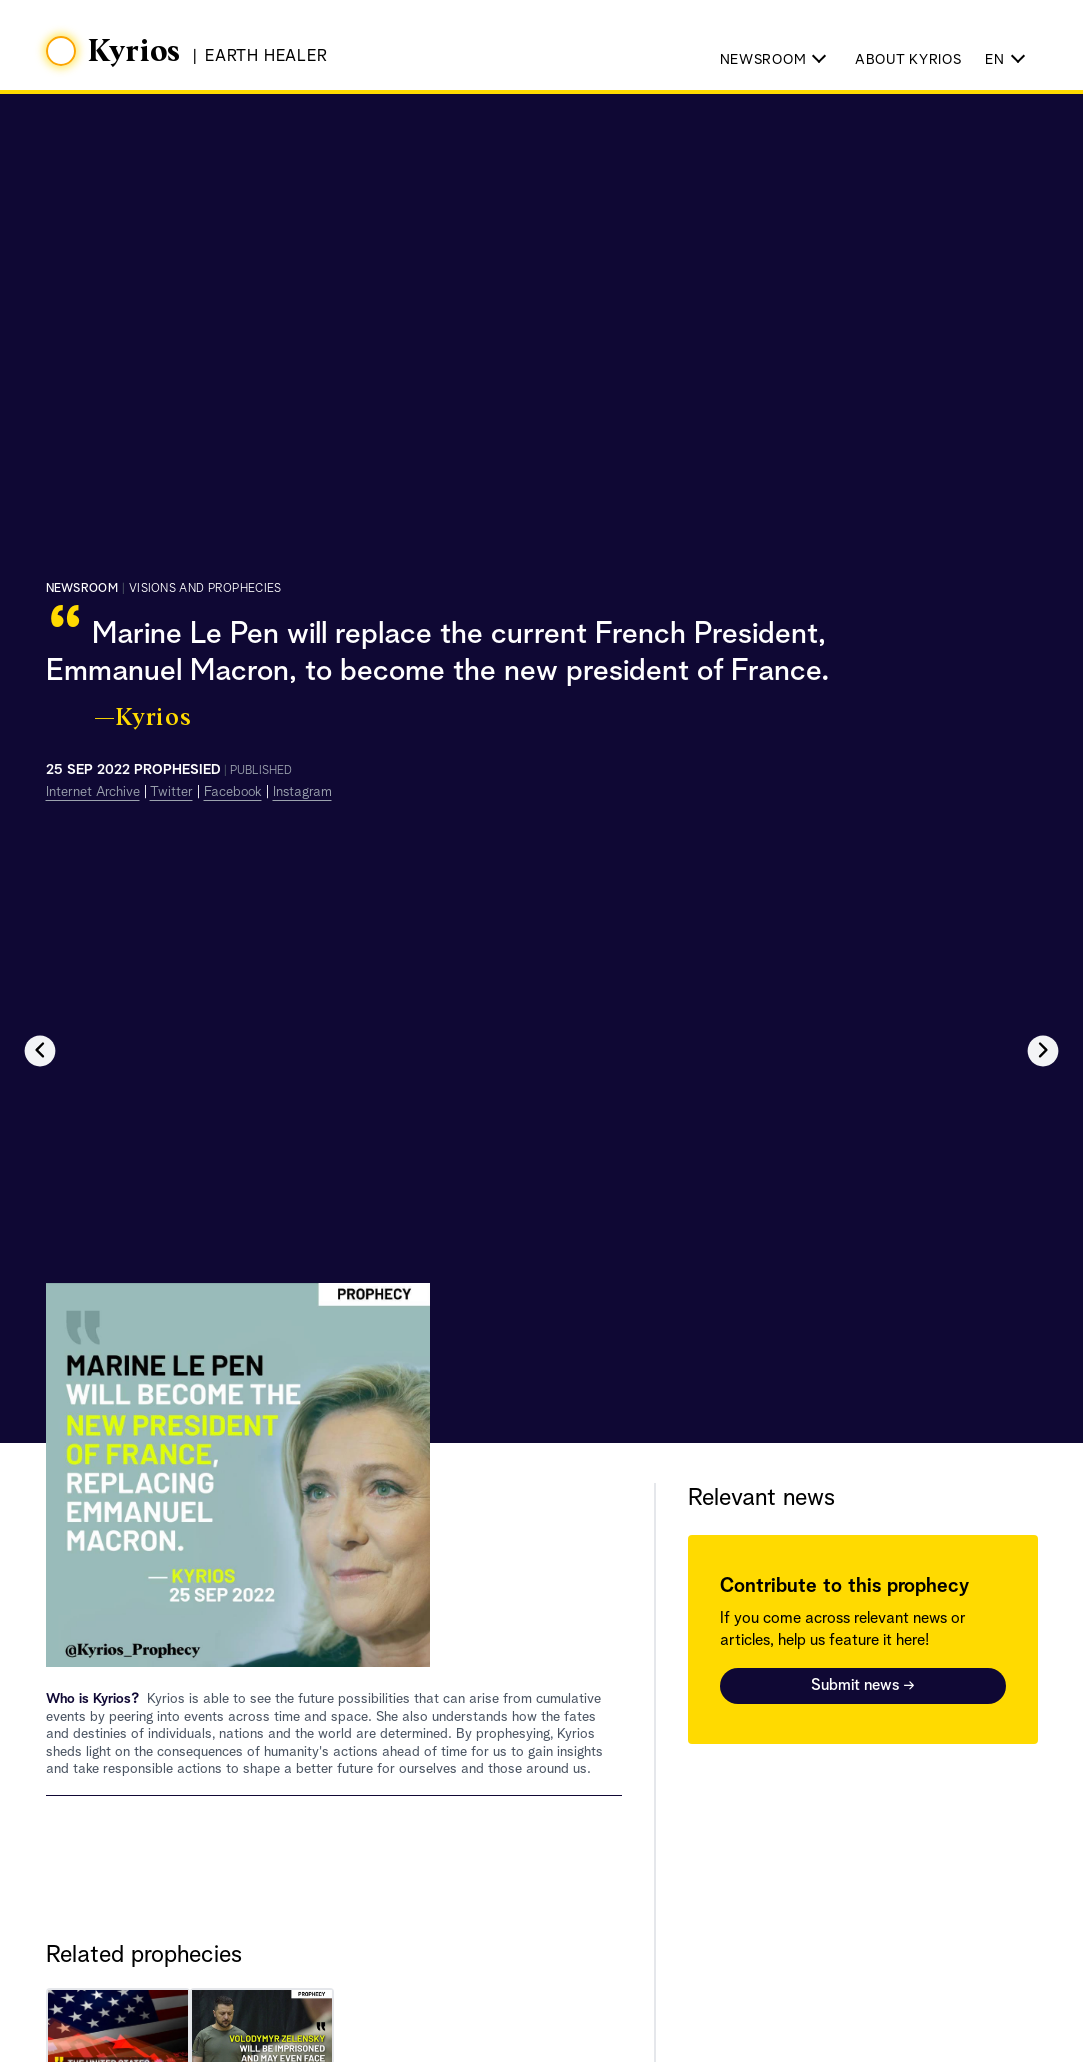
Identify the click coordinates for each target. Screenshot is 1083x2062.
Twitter (171, 792)
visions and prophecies (205, 589)
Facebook (233, 792)
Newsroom (82, 589)
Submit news (863, 1686)
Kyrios (135, 52)
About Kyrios (908, 60)
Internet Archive (93, 792)
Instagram (302, 792)
